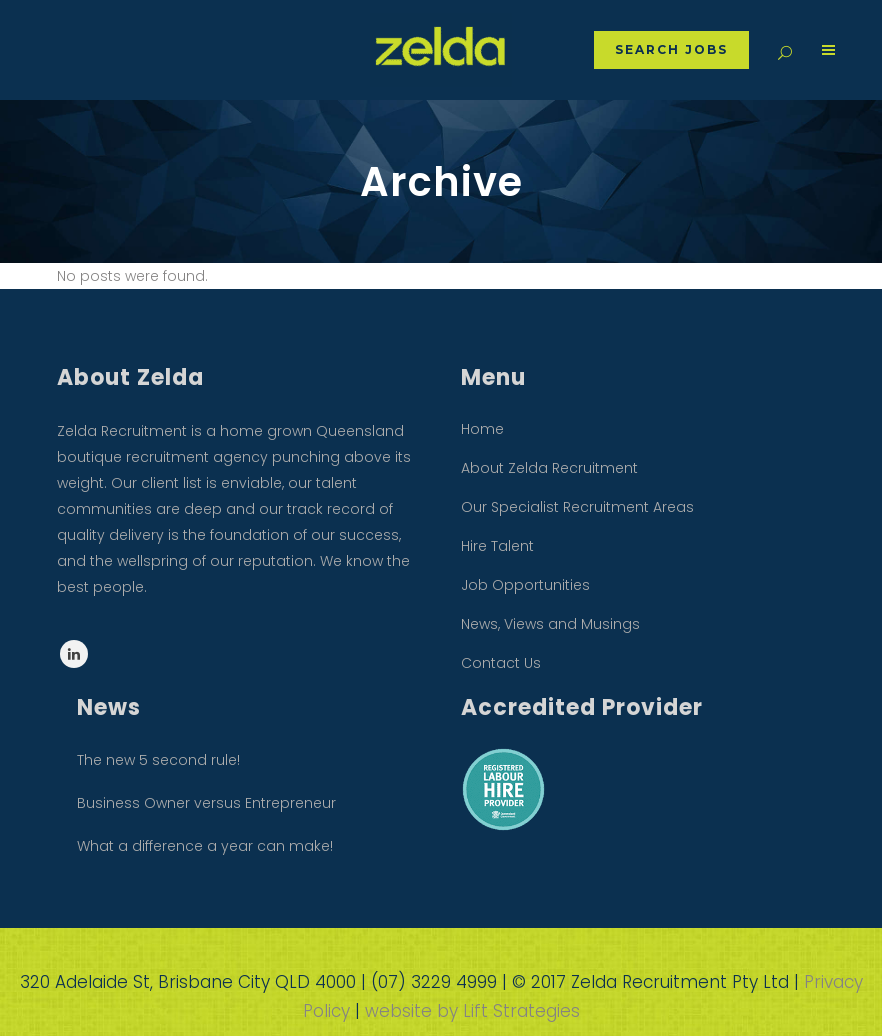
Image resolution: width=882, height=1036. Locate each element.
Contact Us (501, 663)
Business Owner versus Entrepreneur (206, 803)
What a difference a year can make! (205, 846)
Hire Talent (497, 546)
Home (482, 429)
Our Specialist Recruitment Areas (577, 507)
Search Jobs (666, 49)
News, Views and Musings (550, 624)
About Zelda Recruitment (549, 468)
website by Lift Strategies (472, 1011)
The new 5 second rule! (158, 760)
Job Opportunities (525, 585)
